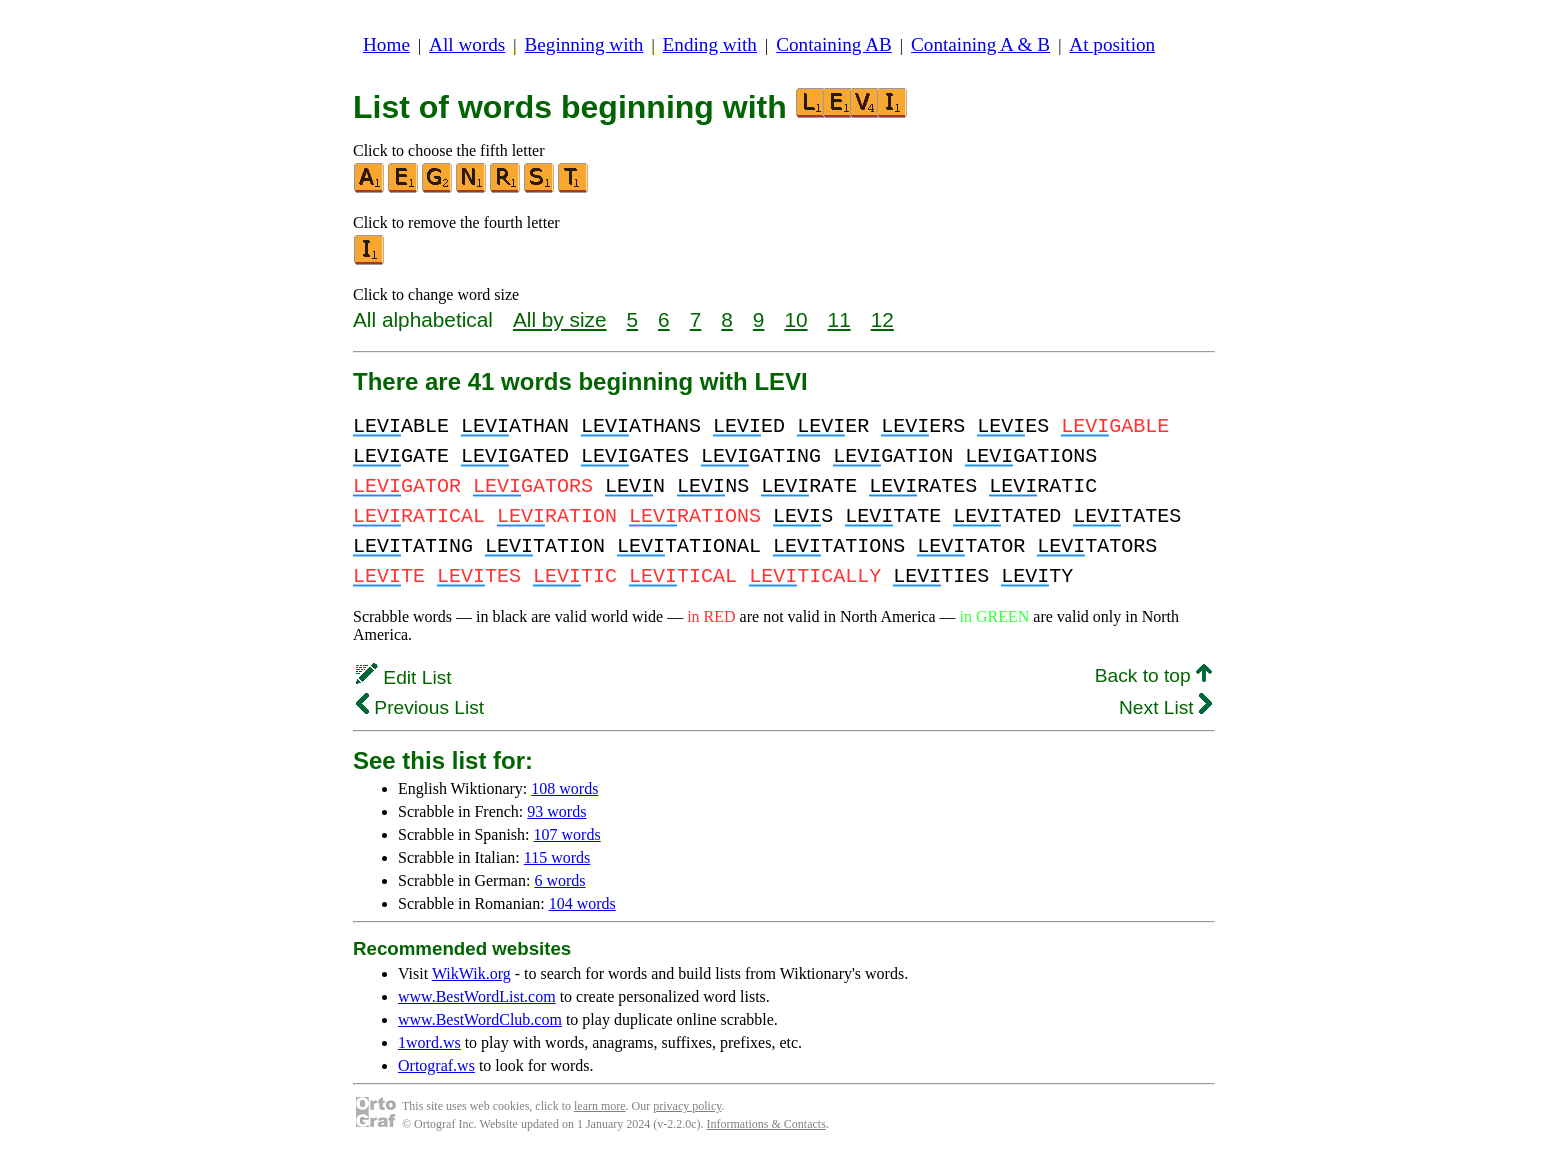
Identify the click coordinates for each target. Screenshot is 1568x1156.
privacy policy (687, 1106)
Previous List (420, 707)
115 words (557, 857)
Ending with (710, 44)
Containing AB (834, 44)
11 (839, 319)
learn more (600, 1106)
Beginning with (584, 44)
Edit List (404, 677)
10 (795, 319)
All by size (560, 319)
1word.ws (429, 1042)
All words (467, 44)
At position (1112, 44)
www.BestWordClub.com (480, 1019)
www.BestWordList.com (477, 996)
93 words (556, 811)
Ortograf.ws (436, 1065)
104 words (582, 903)
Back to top (1153, 675)
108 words (564, 788)
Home (386, 44)
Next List (1165, 707)
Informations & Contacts (766, 1124)
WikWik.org (471, 973)
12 (882, 319)
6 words (559, 880)
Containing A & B (980, 44)
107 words (567, 834)
